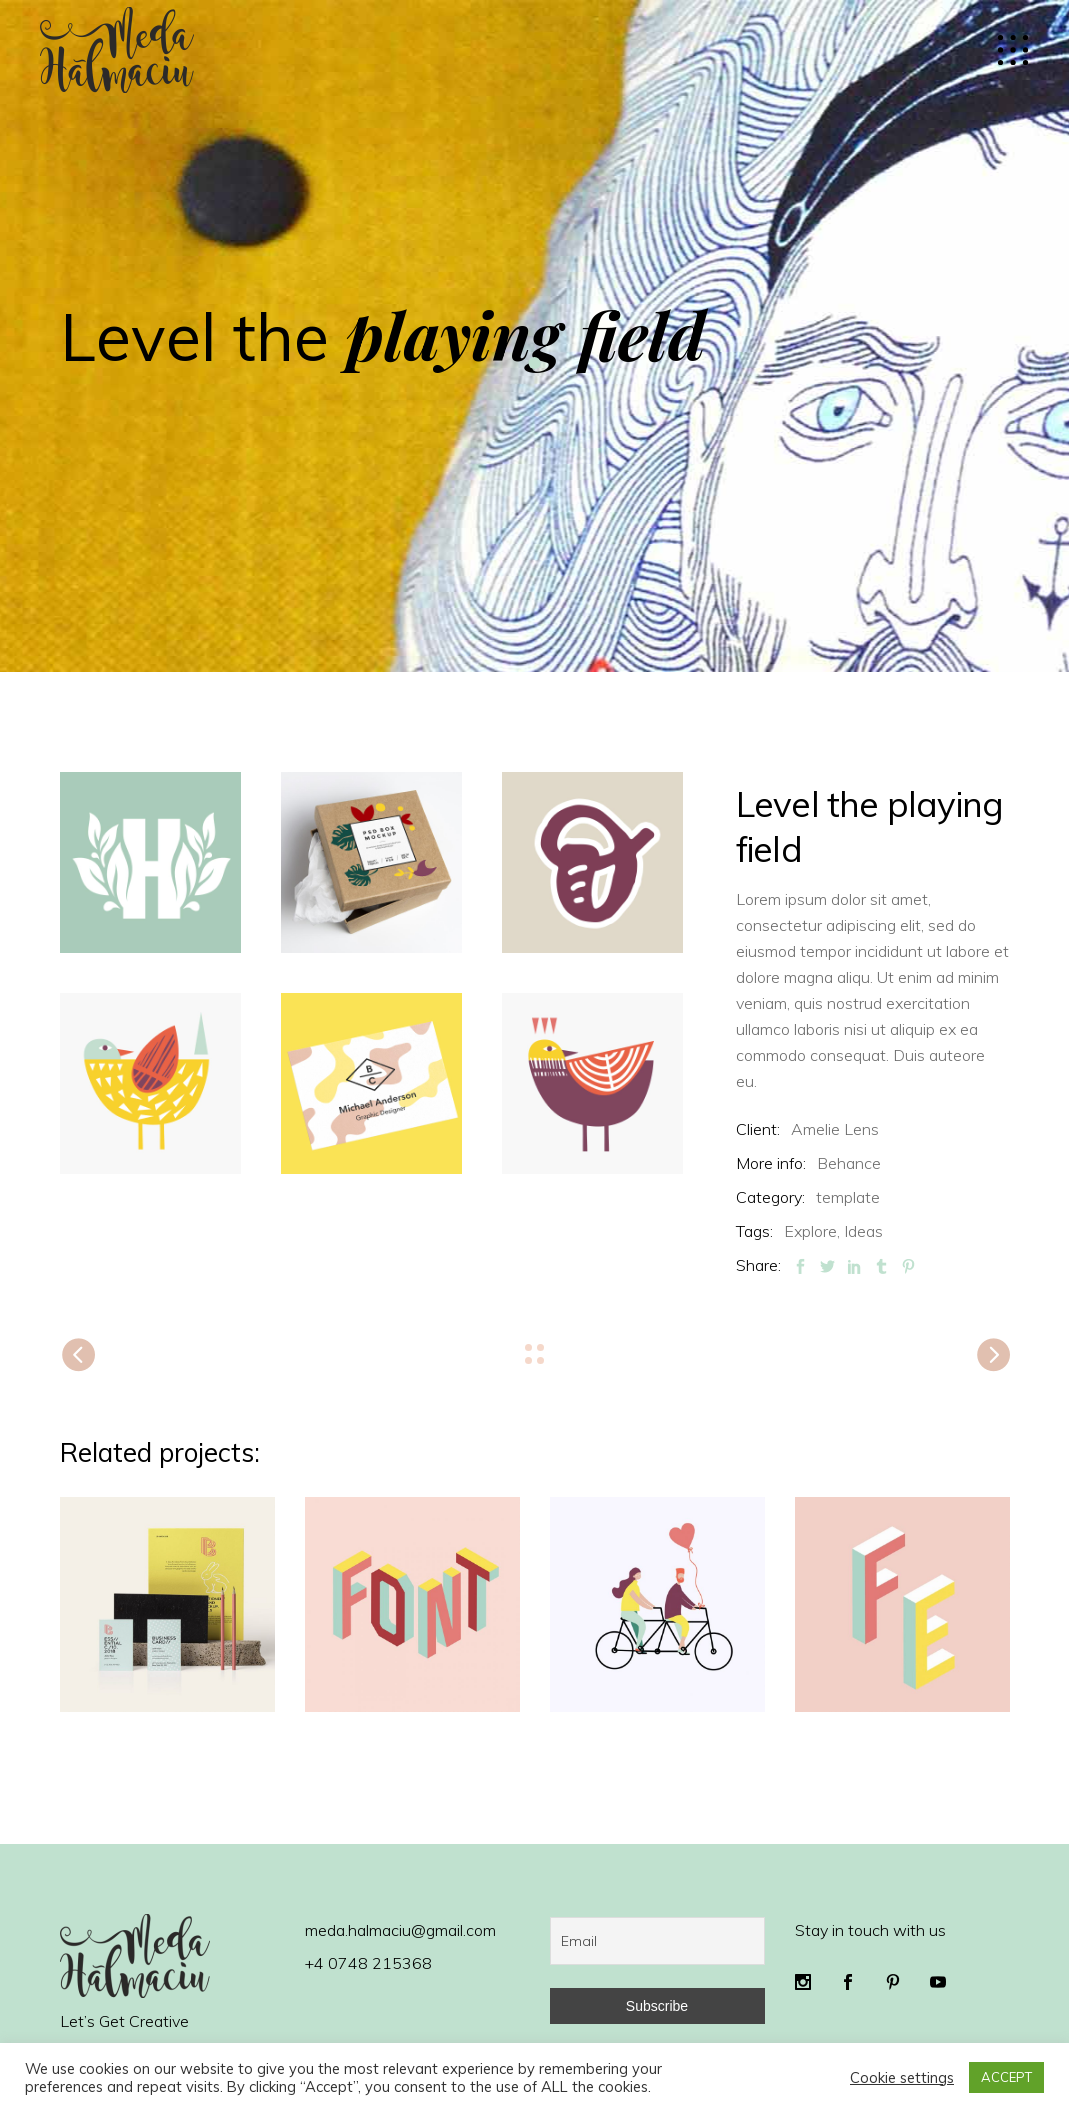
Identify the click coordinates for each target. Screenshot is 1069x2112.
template (848, 1197)
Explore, (812, 1231)
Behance (849, 1163)
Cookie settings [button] (902, 2078)
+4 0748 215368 (368, 1963)
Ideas (863, 1231)
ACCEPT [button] (1006, 2077)
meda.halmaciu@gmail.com (400, 1930)
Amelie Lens (835, 1129)
